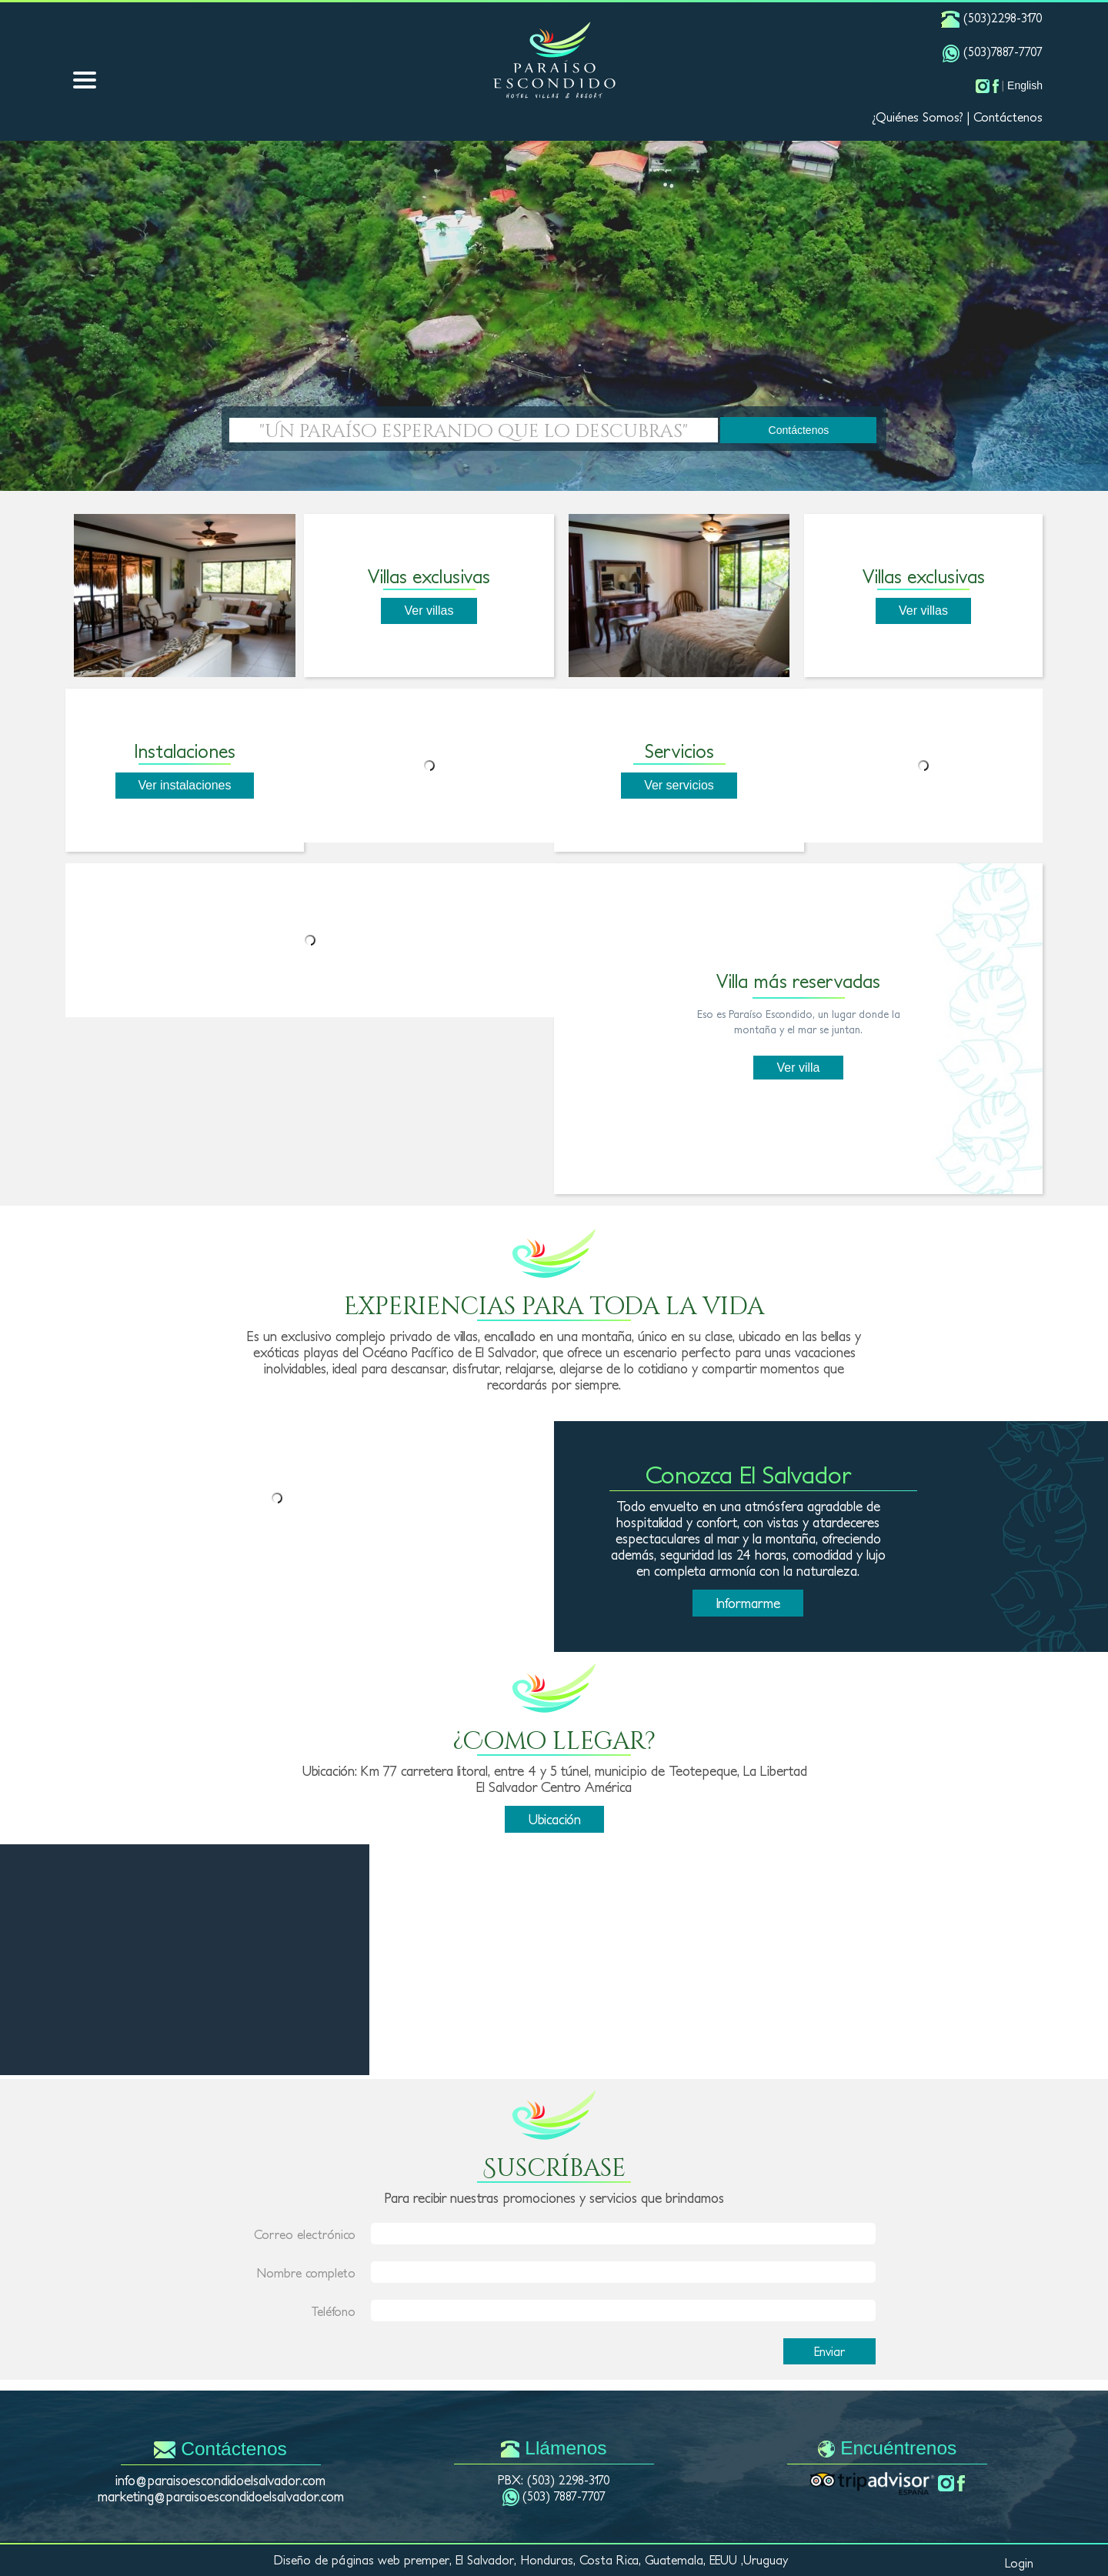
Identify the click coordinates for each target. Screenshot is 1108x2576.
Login (1019, 2563)
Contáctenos (1008, 117)
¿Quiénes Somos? (917, 117)
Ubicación (554, 1819)
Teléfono (333, 2311)
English (1025, 85)
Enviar (829, 2351)
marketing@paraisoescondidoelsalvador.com (221, 2496)
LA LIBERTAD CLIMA (184, 1925)
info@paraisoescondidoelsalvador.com (220, 2480)
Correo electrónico (304, 2234)
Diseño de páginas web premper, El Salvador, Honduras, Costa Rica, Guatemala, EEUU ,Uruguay (531, 2560)
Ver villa (797, 1067)
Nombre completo (305, 2273)
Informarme (748, 1603)
